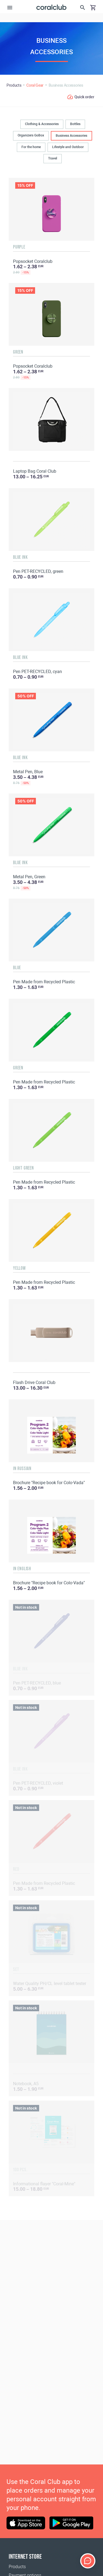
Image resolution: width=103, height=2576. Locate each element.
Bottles (75, 124)
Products (17, 2566)
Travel (52, 158)
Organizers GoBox (31, 135)
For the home (31, 147)
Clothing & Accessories (42, 124)
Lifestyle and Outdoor (68, 147)
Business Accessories (71, 136)
